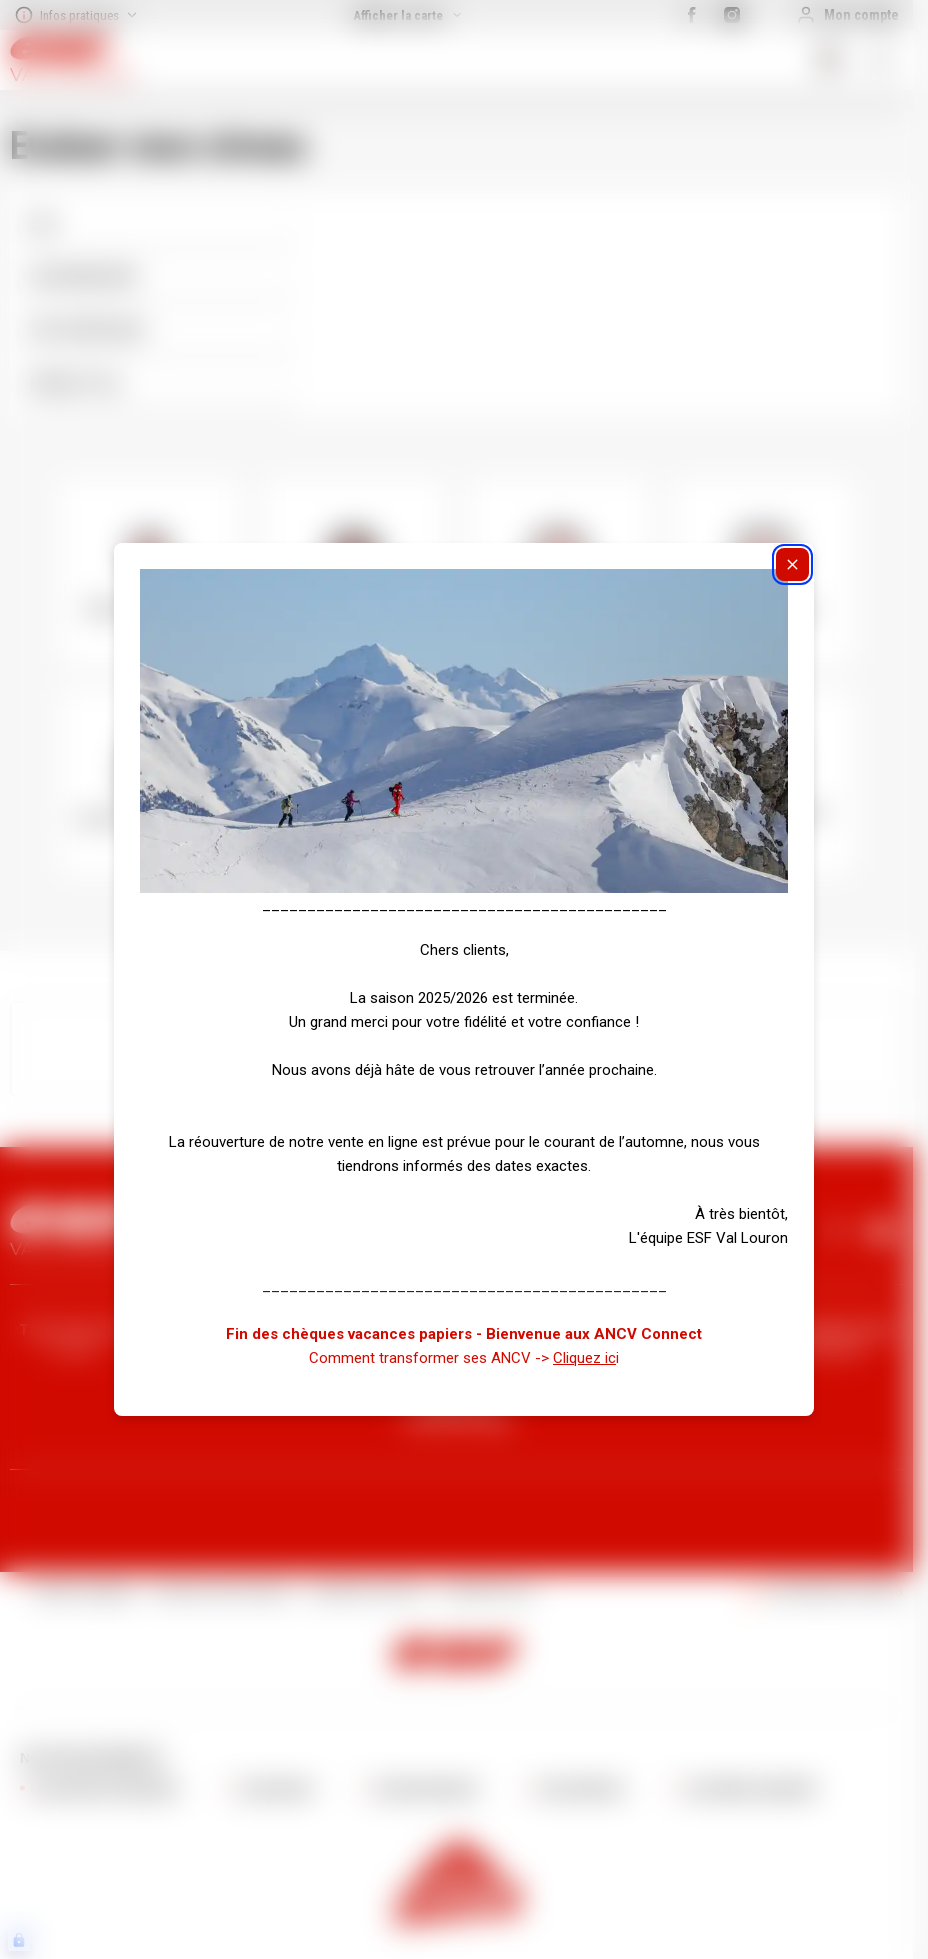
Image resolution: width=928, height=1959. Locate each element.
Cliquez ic (584, 1358)
